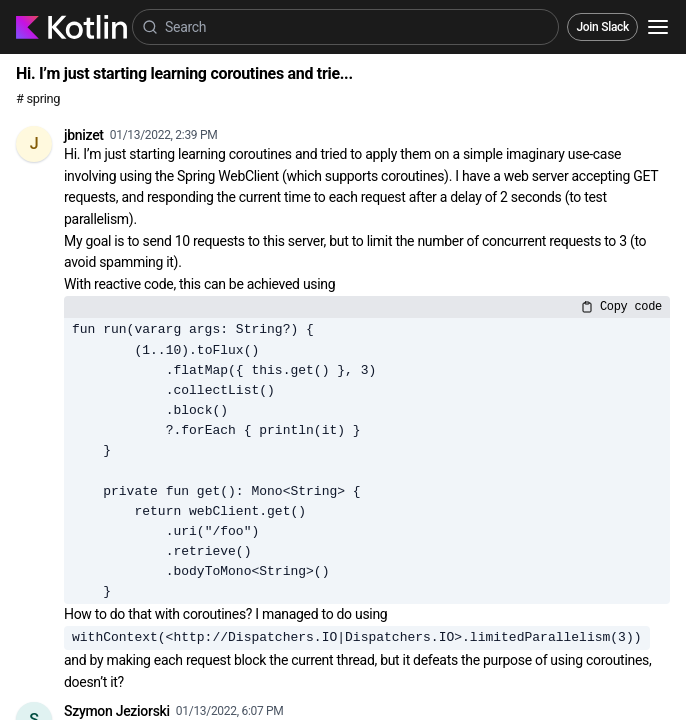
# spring (38, 98)
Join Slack (602, 27)
